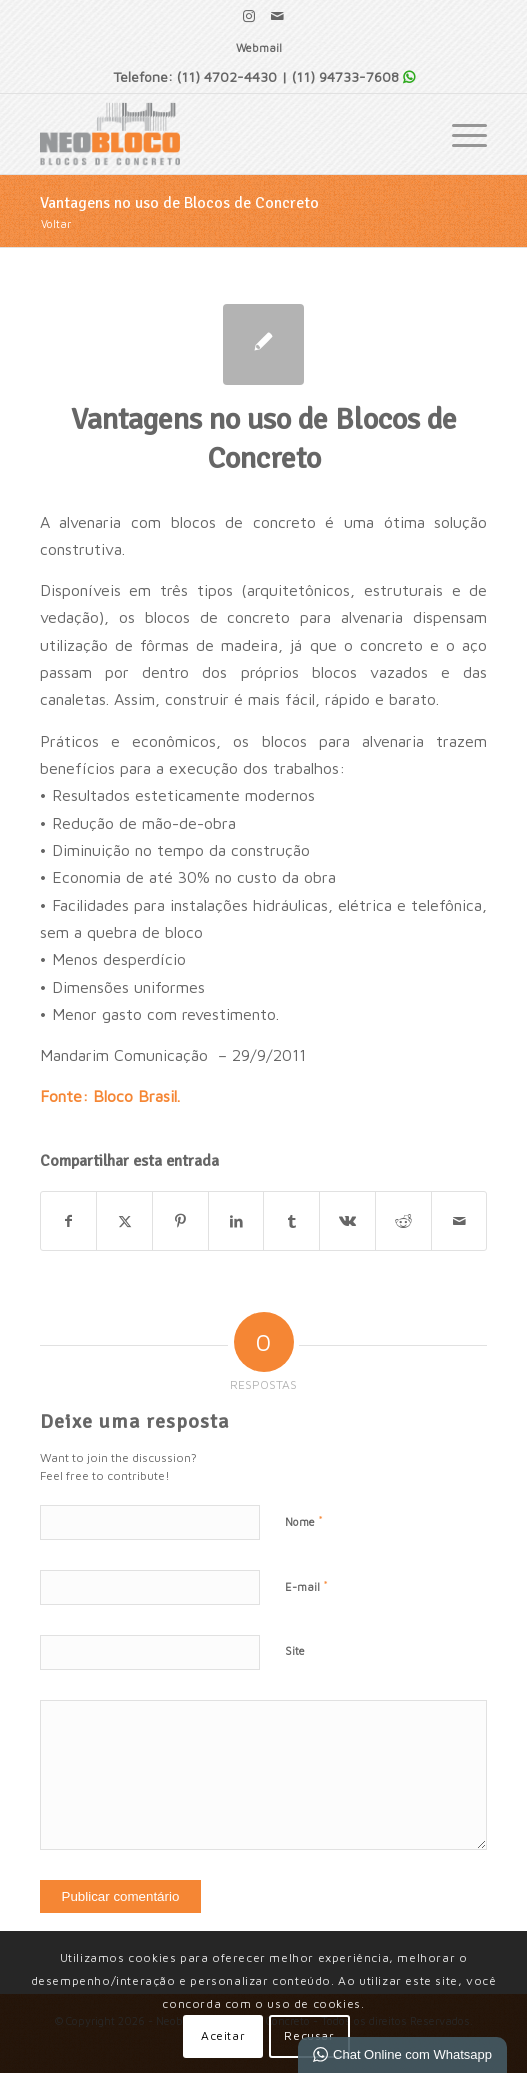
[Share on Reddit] (403, 1221)
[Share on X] (124, 1221)
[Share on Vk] (347, 1221)
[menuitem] (259, 48)
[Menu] (459, 134)
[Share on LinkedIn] (236, 1221)
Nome (304, 1521)
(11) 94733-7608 (345, 76)
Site (295, 1650)
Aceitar (223, 2035)
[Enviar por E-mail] (459, 1221)
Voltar (56, 223)
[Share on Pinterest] (180, 1221)
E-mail (306, 1586)
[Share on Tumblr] (291, 1221)
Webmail (259, 47)
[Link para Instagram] (249, 16)
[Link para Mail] (278, 16)
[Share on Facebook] (69, 1221)
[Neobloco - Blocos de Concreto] (219, 134)
